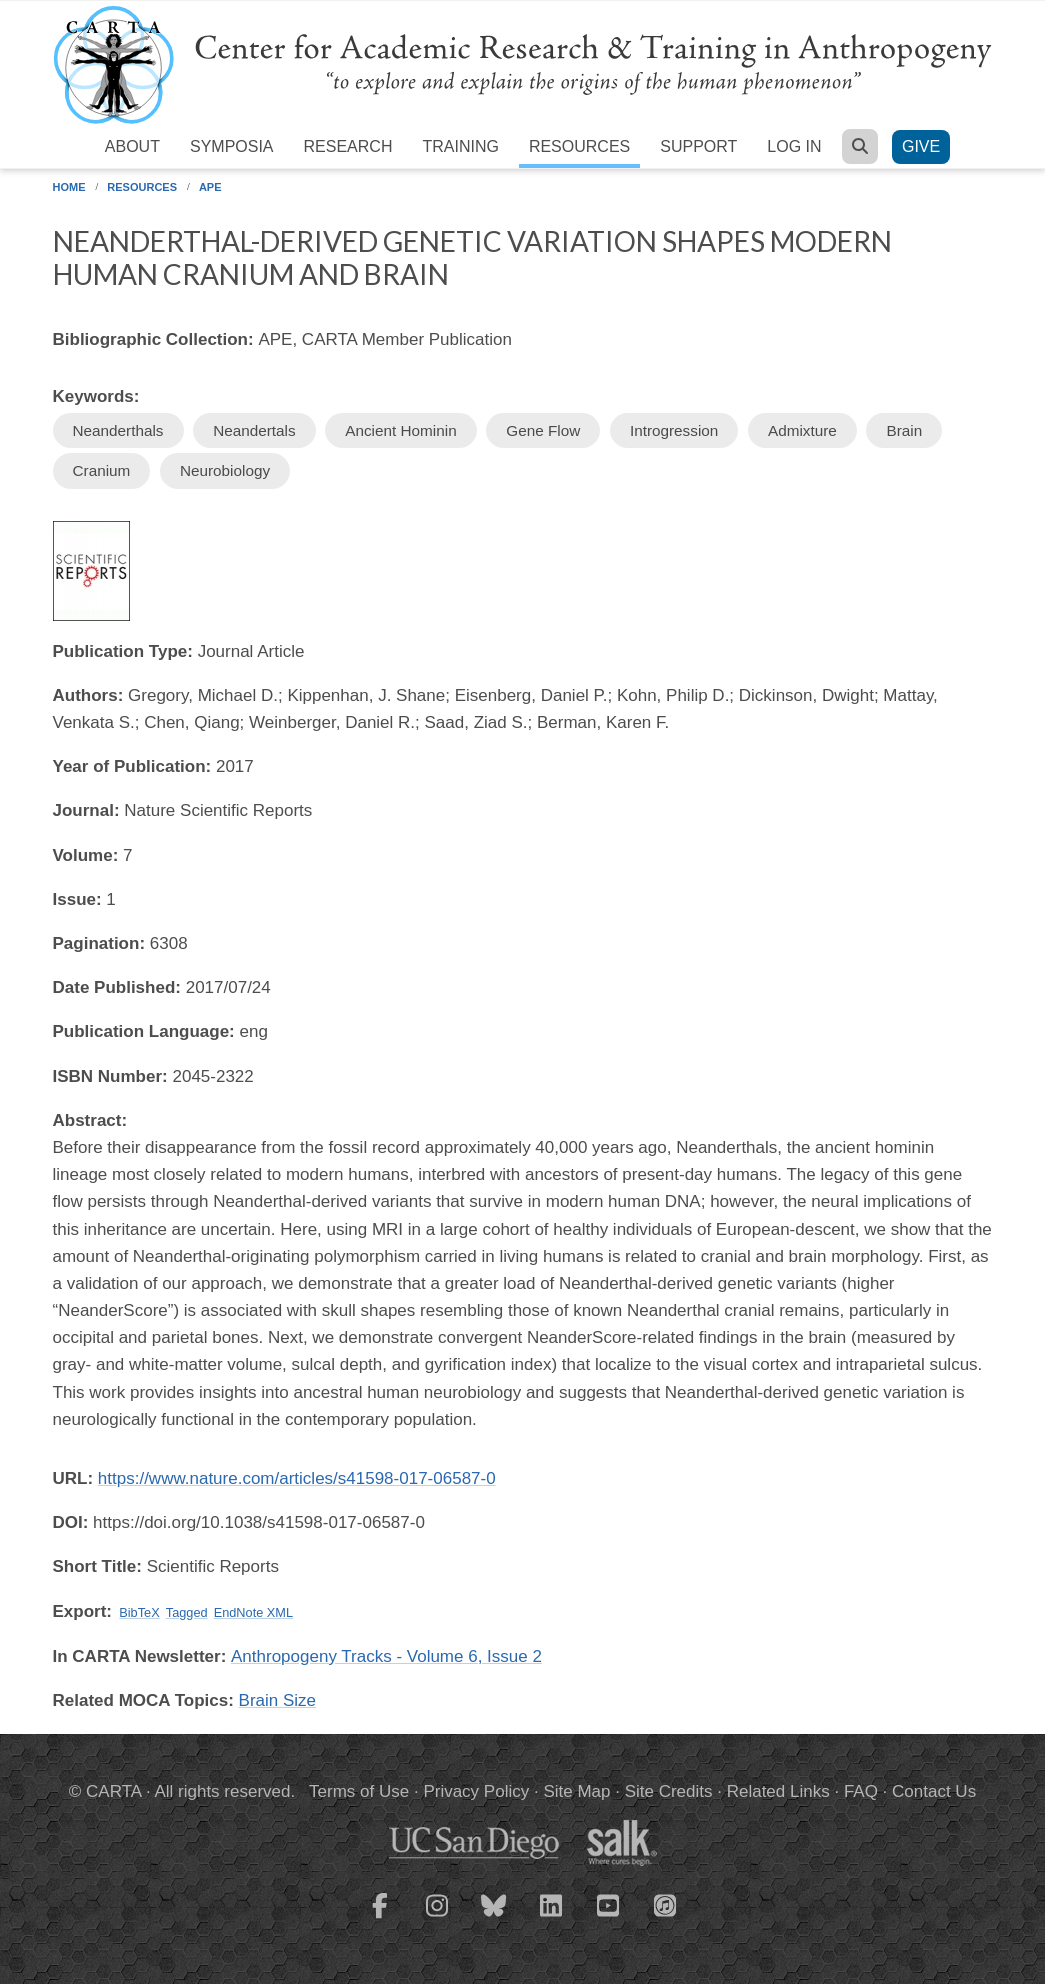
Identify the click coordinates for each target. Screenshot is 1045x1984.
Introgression (674, 430)
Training (460, 146)
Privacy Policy (476, 1791)
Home (69, 187)
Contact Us (934, 1791)
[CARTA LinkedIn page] (551, 1918)
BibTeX (139, 1612)
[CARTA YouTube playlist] (608, 1918)
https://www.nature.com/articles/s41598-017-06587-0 (297, 1478)
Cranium (102, 470)
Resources (579, 146)
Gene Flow (543, 430)
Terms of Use (359, 1791)
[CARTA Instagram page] (437, 1918)
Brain (904, 430)
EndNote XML (253, 1612)
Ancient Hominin (400, 430)
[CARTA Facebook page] (380, 1918)
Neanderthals (118, 430)
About (132, 146)
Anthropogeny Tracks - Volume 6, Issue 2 (386, 1656)
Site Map (576, 1791)
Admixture (802, 430)
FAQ (861, 1791)
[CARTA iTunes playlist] (665, 1904)
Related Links (778, 1791)
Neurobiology (225, 470)
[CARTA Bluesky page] (494, 1918)
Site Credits (669, 1791)
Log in (794, 146)
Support (698, 146)
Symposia (232, 146)
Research (348, 146)
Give (921, 146)
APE (210, 187)
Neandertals (254, 430)
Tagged (187, 1612)
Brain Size (277, 1700)
